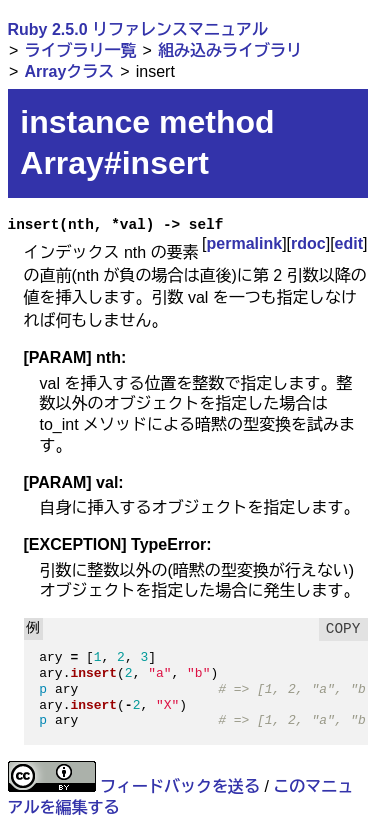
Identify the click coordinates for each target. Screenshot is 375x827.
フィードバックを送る (180, 786)
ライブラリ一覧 (80, 50)
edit (349, 243)
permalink (245, 243)
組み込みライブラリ (230, 50)
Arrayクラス (69, 71)
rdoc (308, 243)
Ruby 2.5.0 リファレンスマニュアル (138, 29)
